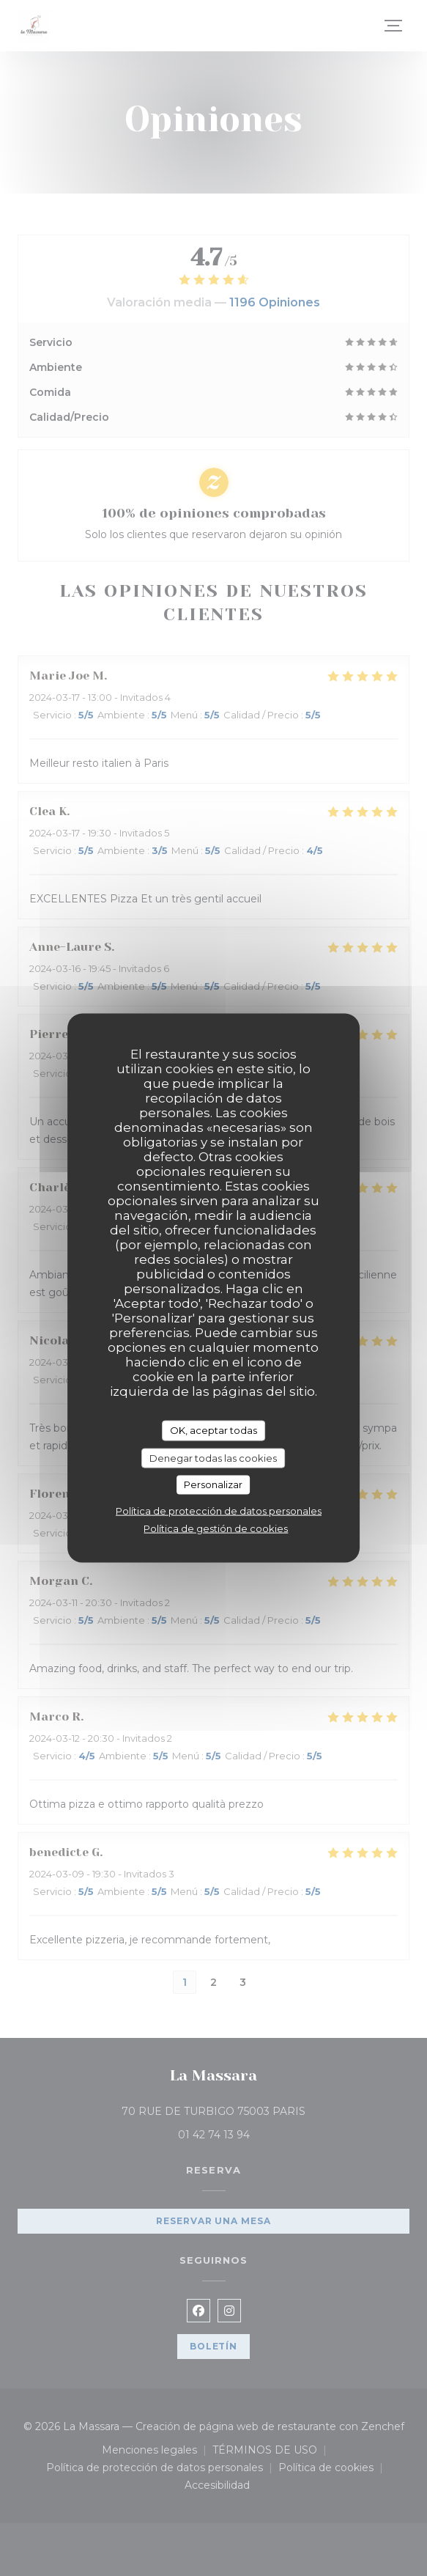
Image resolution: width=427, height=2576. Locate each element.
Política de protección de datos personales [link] (219, 1510)
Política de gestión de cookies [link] (216, 1528)
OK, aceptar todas (213, 1430)
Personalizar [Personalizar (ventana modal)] (213, 1484)
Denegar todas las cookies (213, 1457)
